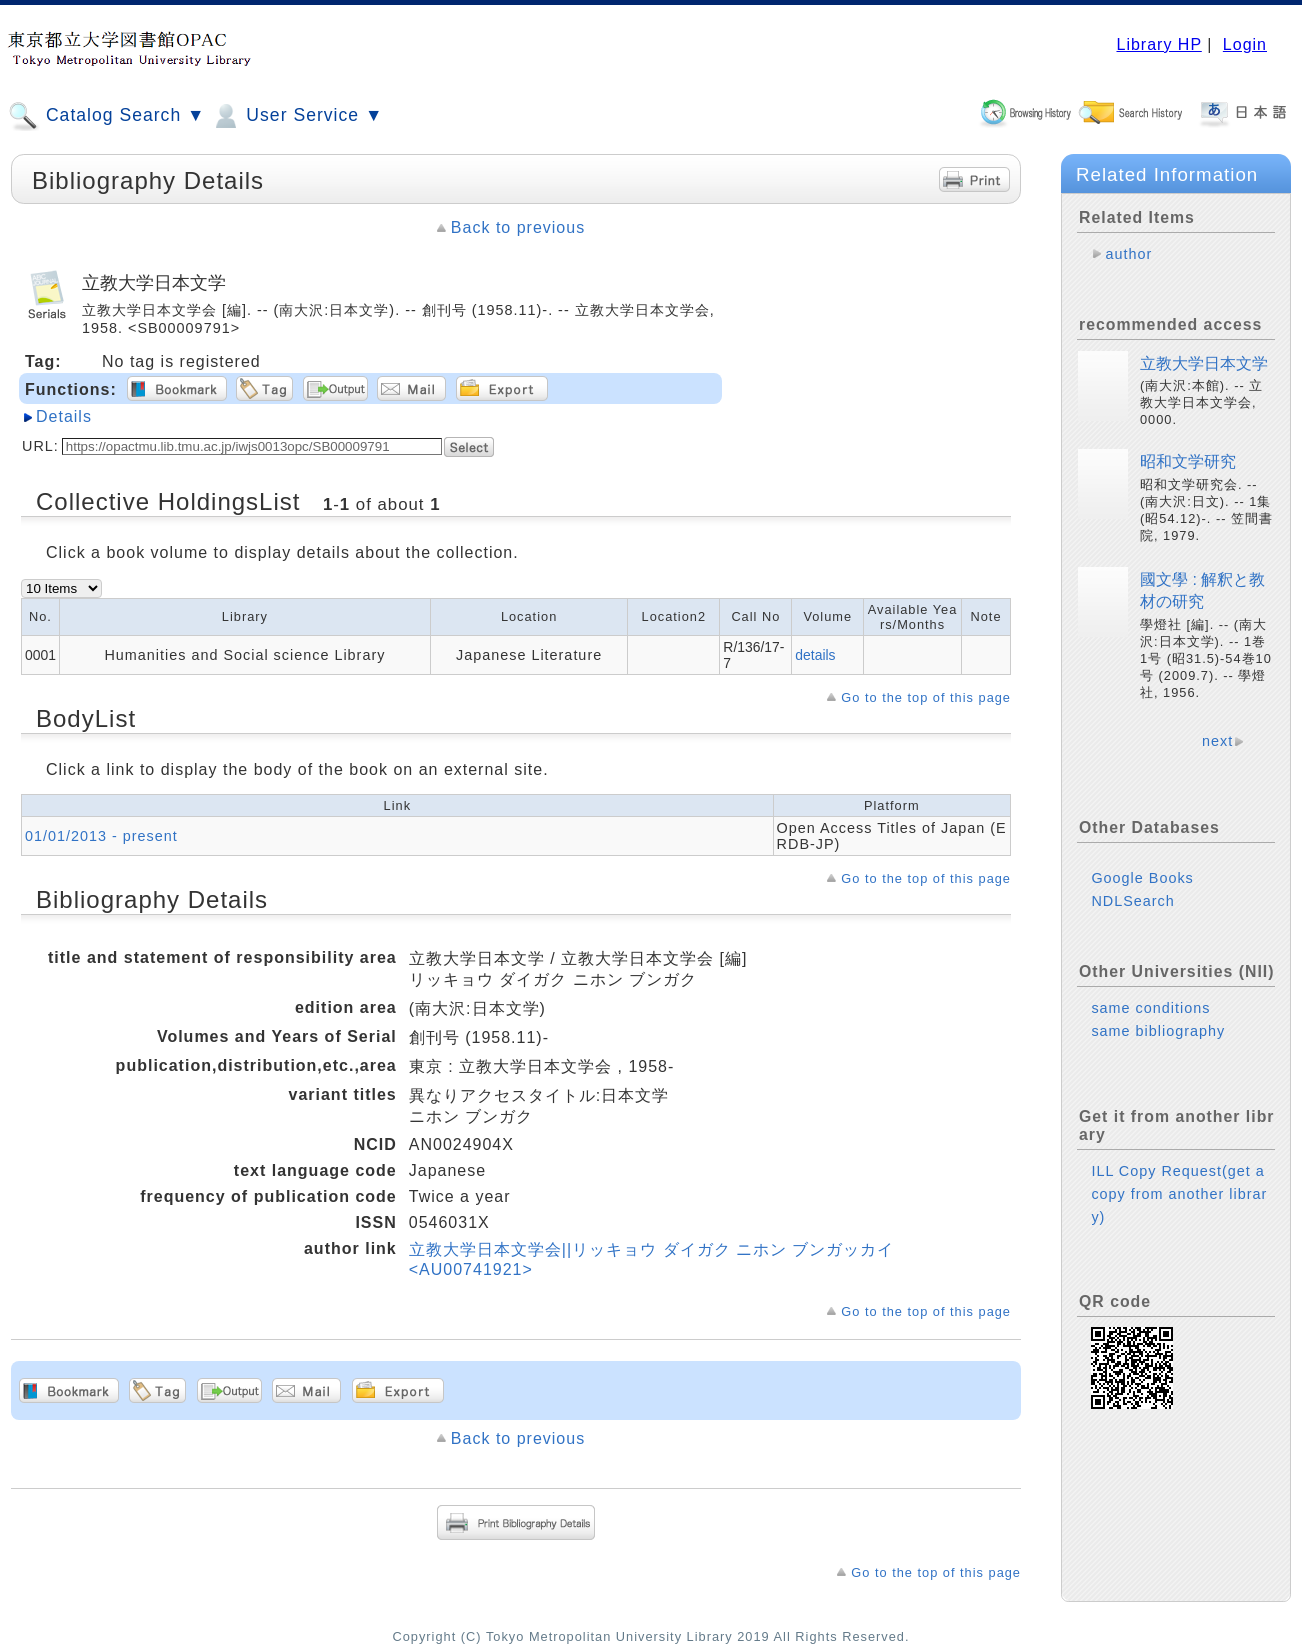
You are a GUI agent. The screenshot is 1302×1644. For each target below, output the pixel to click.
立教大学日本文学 (1204, 363)
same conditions (1150, 1008)
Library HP (1158, 44)
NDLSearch (1132, 901)
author (1128, 254)
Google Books (1142, 878)
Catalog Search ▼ (106, 116)
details (815, 655)
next (1217, 741)
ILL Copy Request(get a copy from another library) (1179, 1194)
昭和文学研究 (1188, 461)
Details (64, 416)
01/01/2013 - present (101, 836)
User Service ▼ (296, 116)
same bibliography (1158, 1031)
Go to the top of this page (926, 697)
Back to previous (518, 227)
